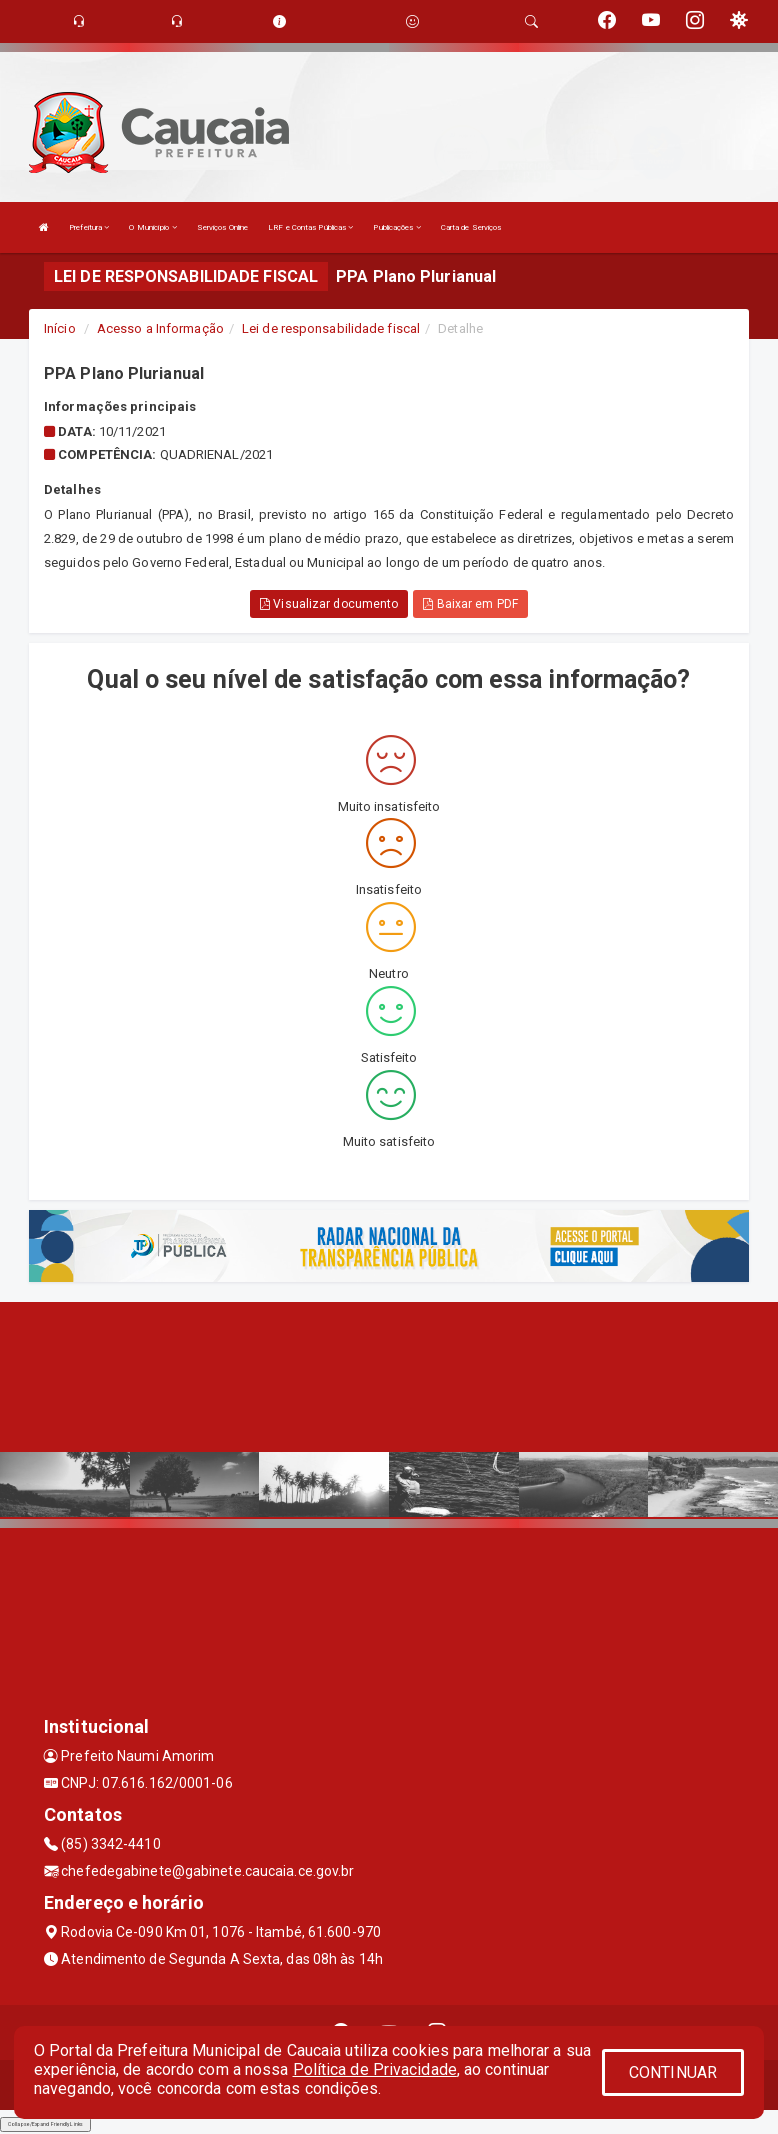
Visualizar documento (329, 604)
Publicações (396, 227)
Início (60, 328)
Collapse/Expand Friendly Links (45, 2124)
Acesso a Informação (160, 328)
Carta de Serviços (471, 227)
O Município (152, 227)
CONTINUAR (673, 2072)
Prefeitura (89, 227)
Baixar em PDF (470, 604)
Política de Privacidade (375, 2069)
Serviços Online (223, 227)
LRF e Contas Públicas (310, 227)
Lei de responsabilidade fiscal (331, 328)
